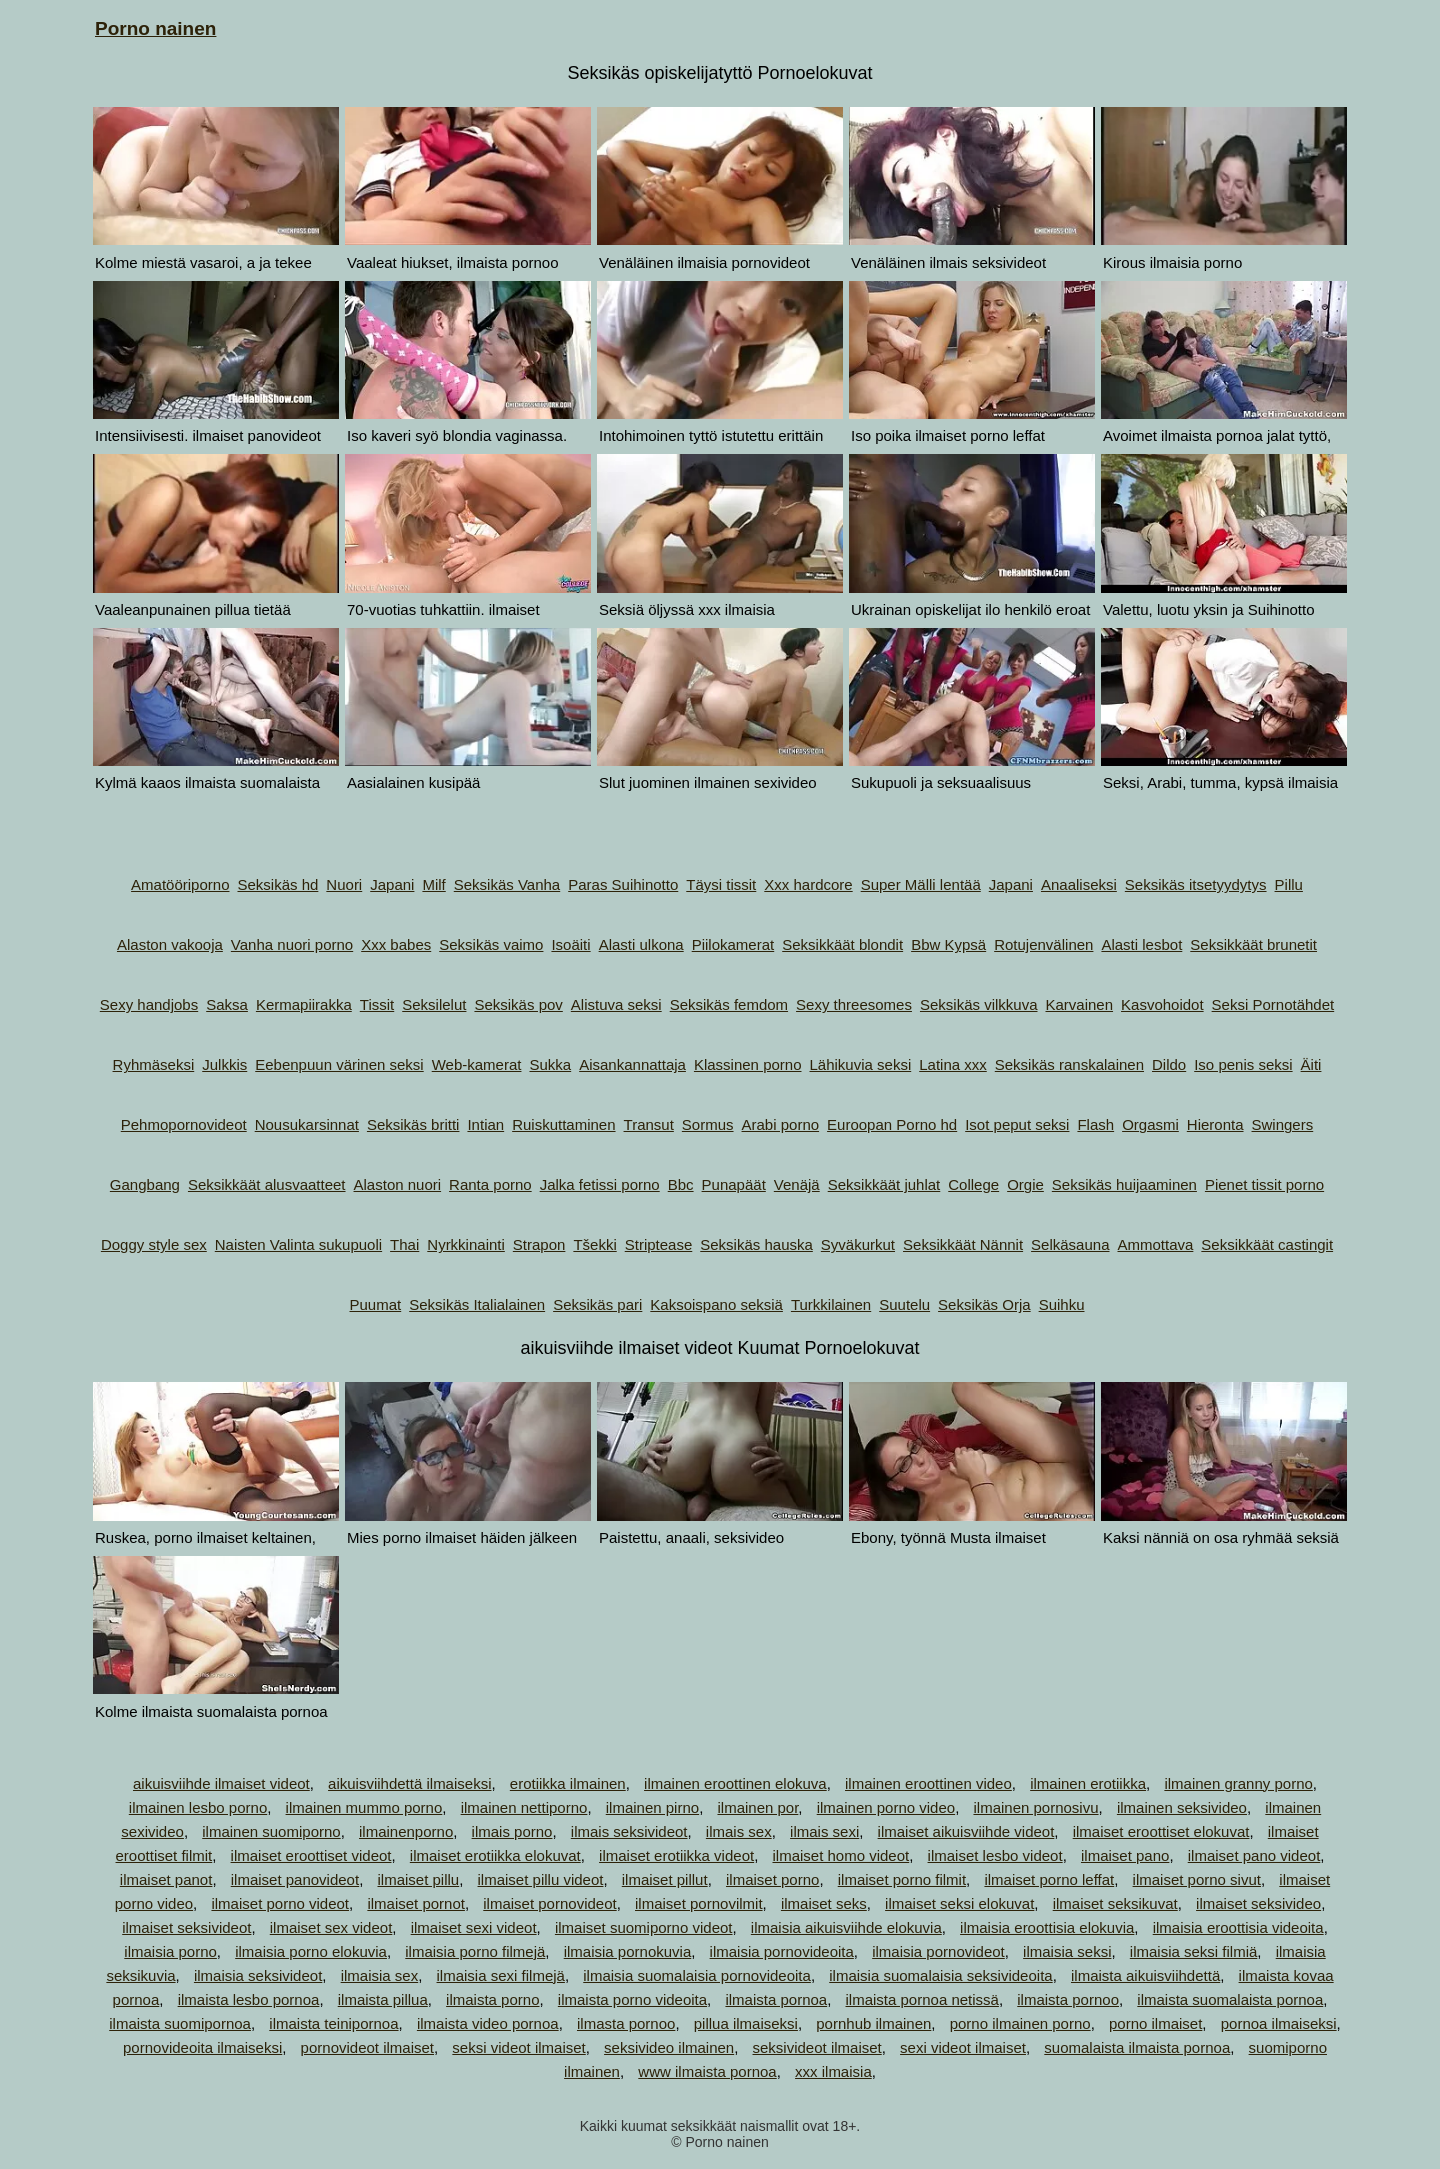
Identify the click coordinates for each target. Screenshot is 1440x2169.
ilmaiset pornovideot (549, 1903)
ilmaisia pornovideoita (782, 1951)
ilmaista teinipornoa (333, 2023)
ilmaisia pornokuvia (628, 1951)
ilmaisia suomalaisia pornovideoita (697, 1975)
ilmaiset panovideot (295, 1879)
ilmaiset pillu (418, 1879)
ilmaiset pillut (665, 1879)
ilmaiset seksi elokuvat (959, 1903)
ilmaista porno (492, 1999)
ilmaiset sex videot (331, 1927)
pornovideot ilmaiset (367, 2047)
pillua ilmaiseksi (746, 2023)
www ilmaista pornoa (707, 2071)
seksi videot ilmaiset (518, 2047)
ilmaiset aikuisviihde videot (966, 1831)
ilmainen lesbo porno (198, 1807)
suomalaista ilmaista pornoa (1137, 2047)
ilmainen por (757, 1807)
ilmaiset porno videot (280, 1903)
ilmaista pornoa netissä (922, 1999)
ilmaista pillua (383, 1999)
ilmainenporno (406, 1831)
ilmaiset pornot (416, 1903)
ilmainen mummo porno (364, 1807)
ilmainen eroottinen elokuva (735, 1783)
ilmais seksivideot (629, 1831)
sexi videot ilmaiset (963, 2047)
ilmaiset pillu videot (541, 1879)
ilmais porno (512, 1831)
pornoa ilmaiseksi (1279, 2023)
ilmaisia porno (170, 1951)
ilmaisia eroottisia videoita (1238, 1927)
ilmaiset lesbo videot (995, 1855)
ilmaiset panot (166, 1879)
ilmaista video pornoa (488, 2023)
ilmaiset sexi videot (474, 1927)
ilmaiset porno (772, 1879)
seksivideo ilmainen (669, 2047)
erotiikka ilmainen (568, 1783)
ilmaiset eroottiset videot (311, 1855)
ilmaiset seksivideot (186, 1927)
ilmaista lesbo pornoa (249, 1999)
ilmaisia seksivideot (258, 1975)
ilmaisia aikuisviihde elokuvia (846, 1927)
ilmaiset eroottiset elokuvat (1161, 1831)
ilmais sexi (824, 1831)
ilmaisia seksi (1067, 1951)
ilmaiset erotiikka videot (676, 1855)
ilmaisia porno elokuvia (311, 1951)
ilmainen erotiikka (1088, 1783)
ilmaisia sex (380, 1975)
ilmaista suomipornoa (180, 2023)
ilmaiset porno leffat (1049, 1879)
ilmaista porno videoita (632, 1999)
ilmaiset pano (1125, 1855)
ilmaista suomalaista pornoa (1230, 1999)
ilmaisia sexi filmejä (501, 1975)
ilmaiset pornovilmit (699, 1903)
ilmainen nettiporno (524, 1807)
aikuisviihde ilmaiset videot (221, 1783)
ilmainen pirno (652, 1807)
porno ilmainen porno (1020, 2023)
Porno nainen (155, 28)
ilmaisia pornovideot (938, 1951)
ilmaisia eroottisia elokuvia (1047, 1927)
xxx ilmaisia (833, 2071)
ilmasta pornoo (626, 2023)
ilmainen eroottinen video (928, 1783)
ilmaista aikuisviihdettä (1145, 1975)
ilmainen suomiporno (271, 1831)
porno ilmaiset (1155, 2023)
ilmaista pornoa (776, 1999)
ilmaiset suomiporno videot (644, 1927)
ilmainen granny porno (1238, 1783)
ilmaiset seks (824, 1903)
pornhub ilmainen (873, 2023)
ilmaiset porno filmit (902, 1879)
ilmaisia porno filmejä (475, 1951)
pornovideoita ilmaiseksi (202, 2047)
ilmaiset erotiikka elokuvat (495, 1855)
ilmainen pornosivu (1035, 1807)
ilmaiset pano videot (1254, 1855)
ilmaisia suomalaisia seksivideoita (940, 1975)
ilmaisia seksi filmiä (1194, 1951)
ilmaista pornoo (1068, 1999)
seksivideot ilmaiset (817, 2047)
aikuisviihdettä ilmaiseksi (409, 1783)
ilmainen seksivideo (1182, 1807)
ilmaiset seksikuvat (1115, 1903)
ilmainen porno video (886, 1807)
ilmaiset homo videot (840, 1855)
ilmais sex (739, 1831)
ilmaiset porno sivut (1197, 1879)
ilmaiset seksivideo (1258, 1903)
